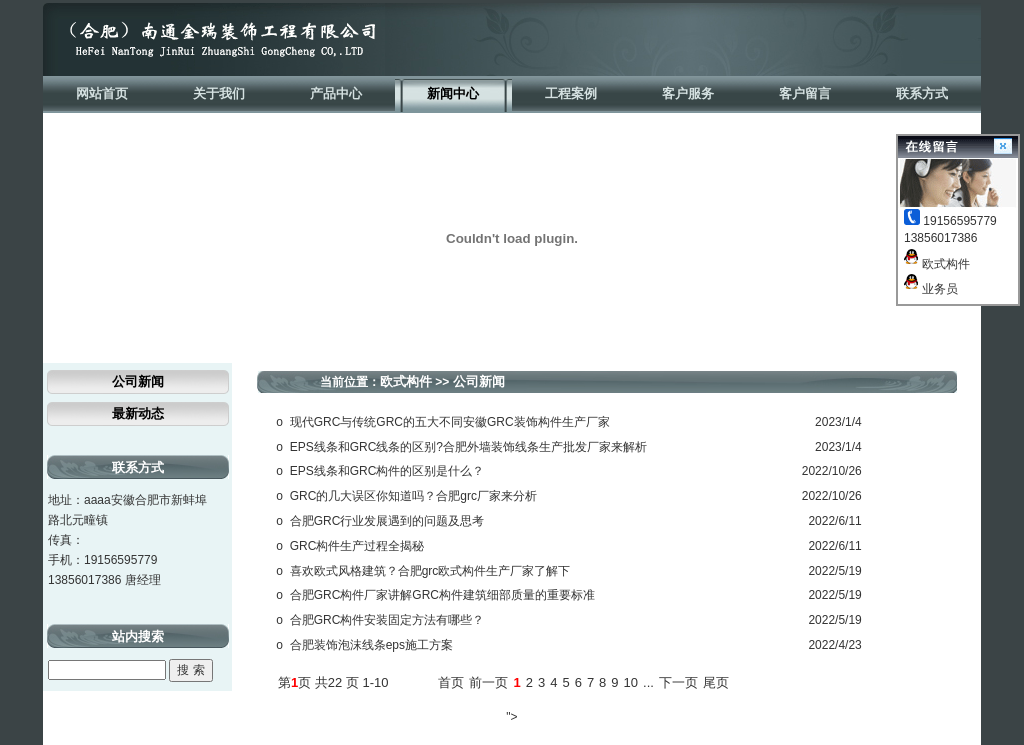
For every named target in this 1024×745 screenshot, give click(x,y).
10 (631, 682)
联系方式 (922, 93)
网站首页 (102, 93)
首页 (451, 682)
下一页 (678, 682)
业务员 (931, 289)
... (648, 682)
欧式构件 (937, 264)
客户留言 (805, 93)
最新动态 (138, 413)
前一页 (488, 682)
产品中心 (336, 93)
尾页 (716, 682)
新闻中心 (453, 93)
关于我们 (219, 93)
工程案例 (571, 93)
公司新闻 (138, 381)
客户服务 (688, 93)
